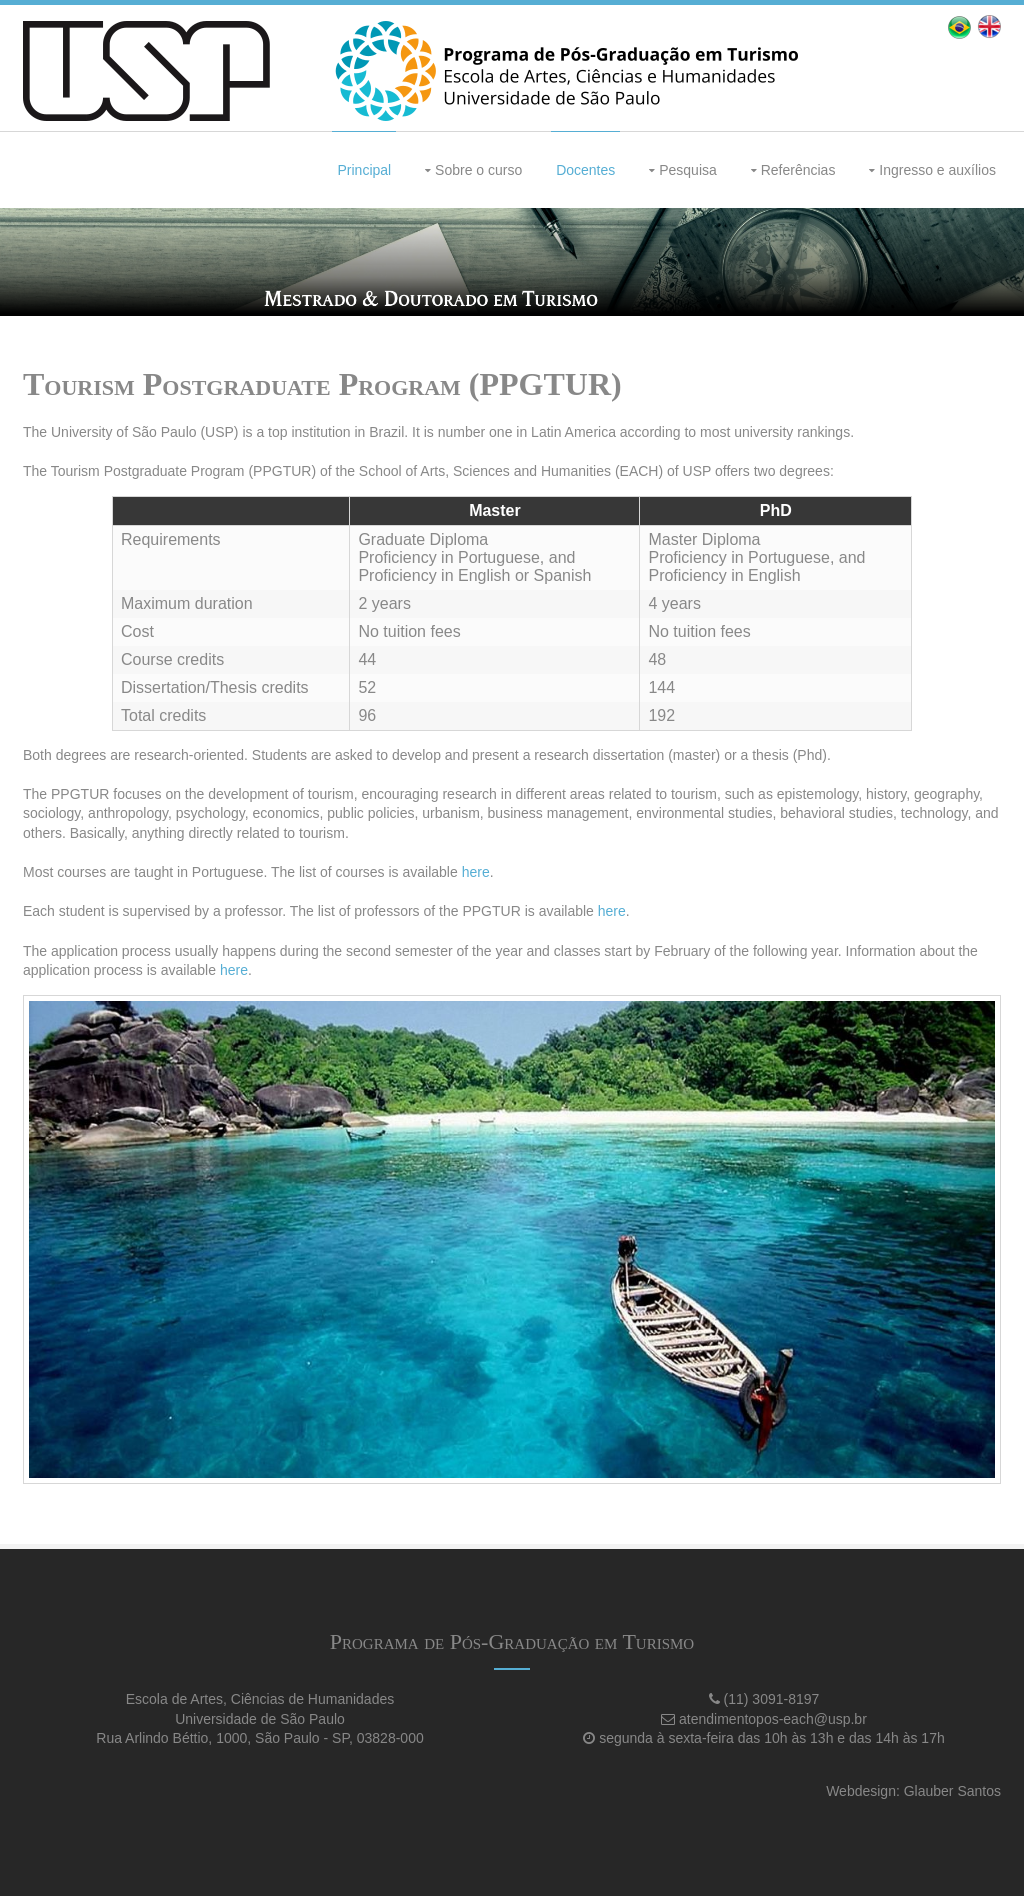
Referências (798, 170)
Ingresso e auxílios (937, 170)
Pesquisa (688, 170)
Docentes (585, 170)
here (476, 872)
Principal (364, 170)
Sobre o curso (478, 170)
